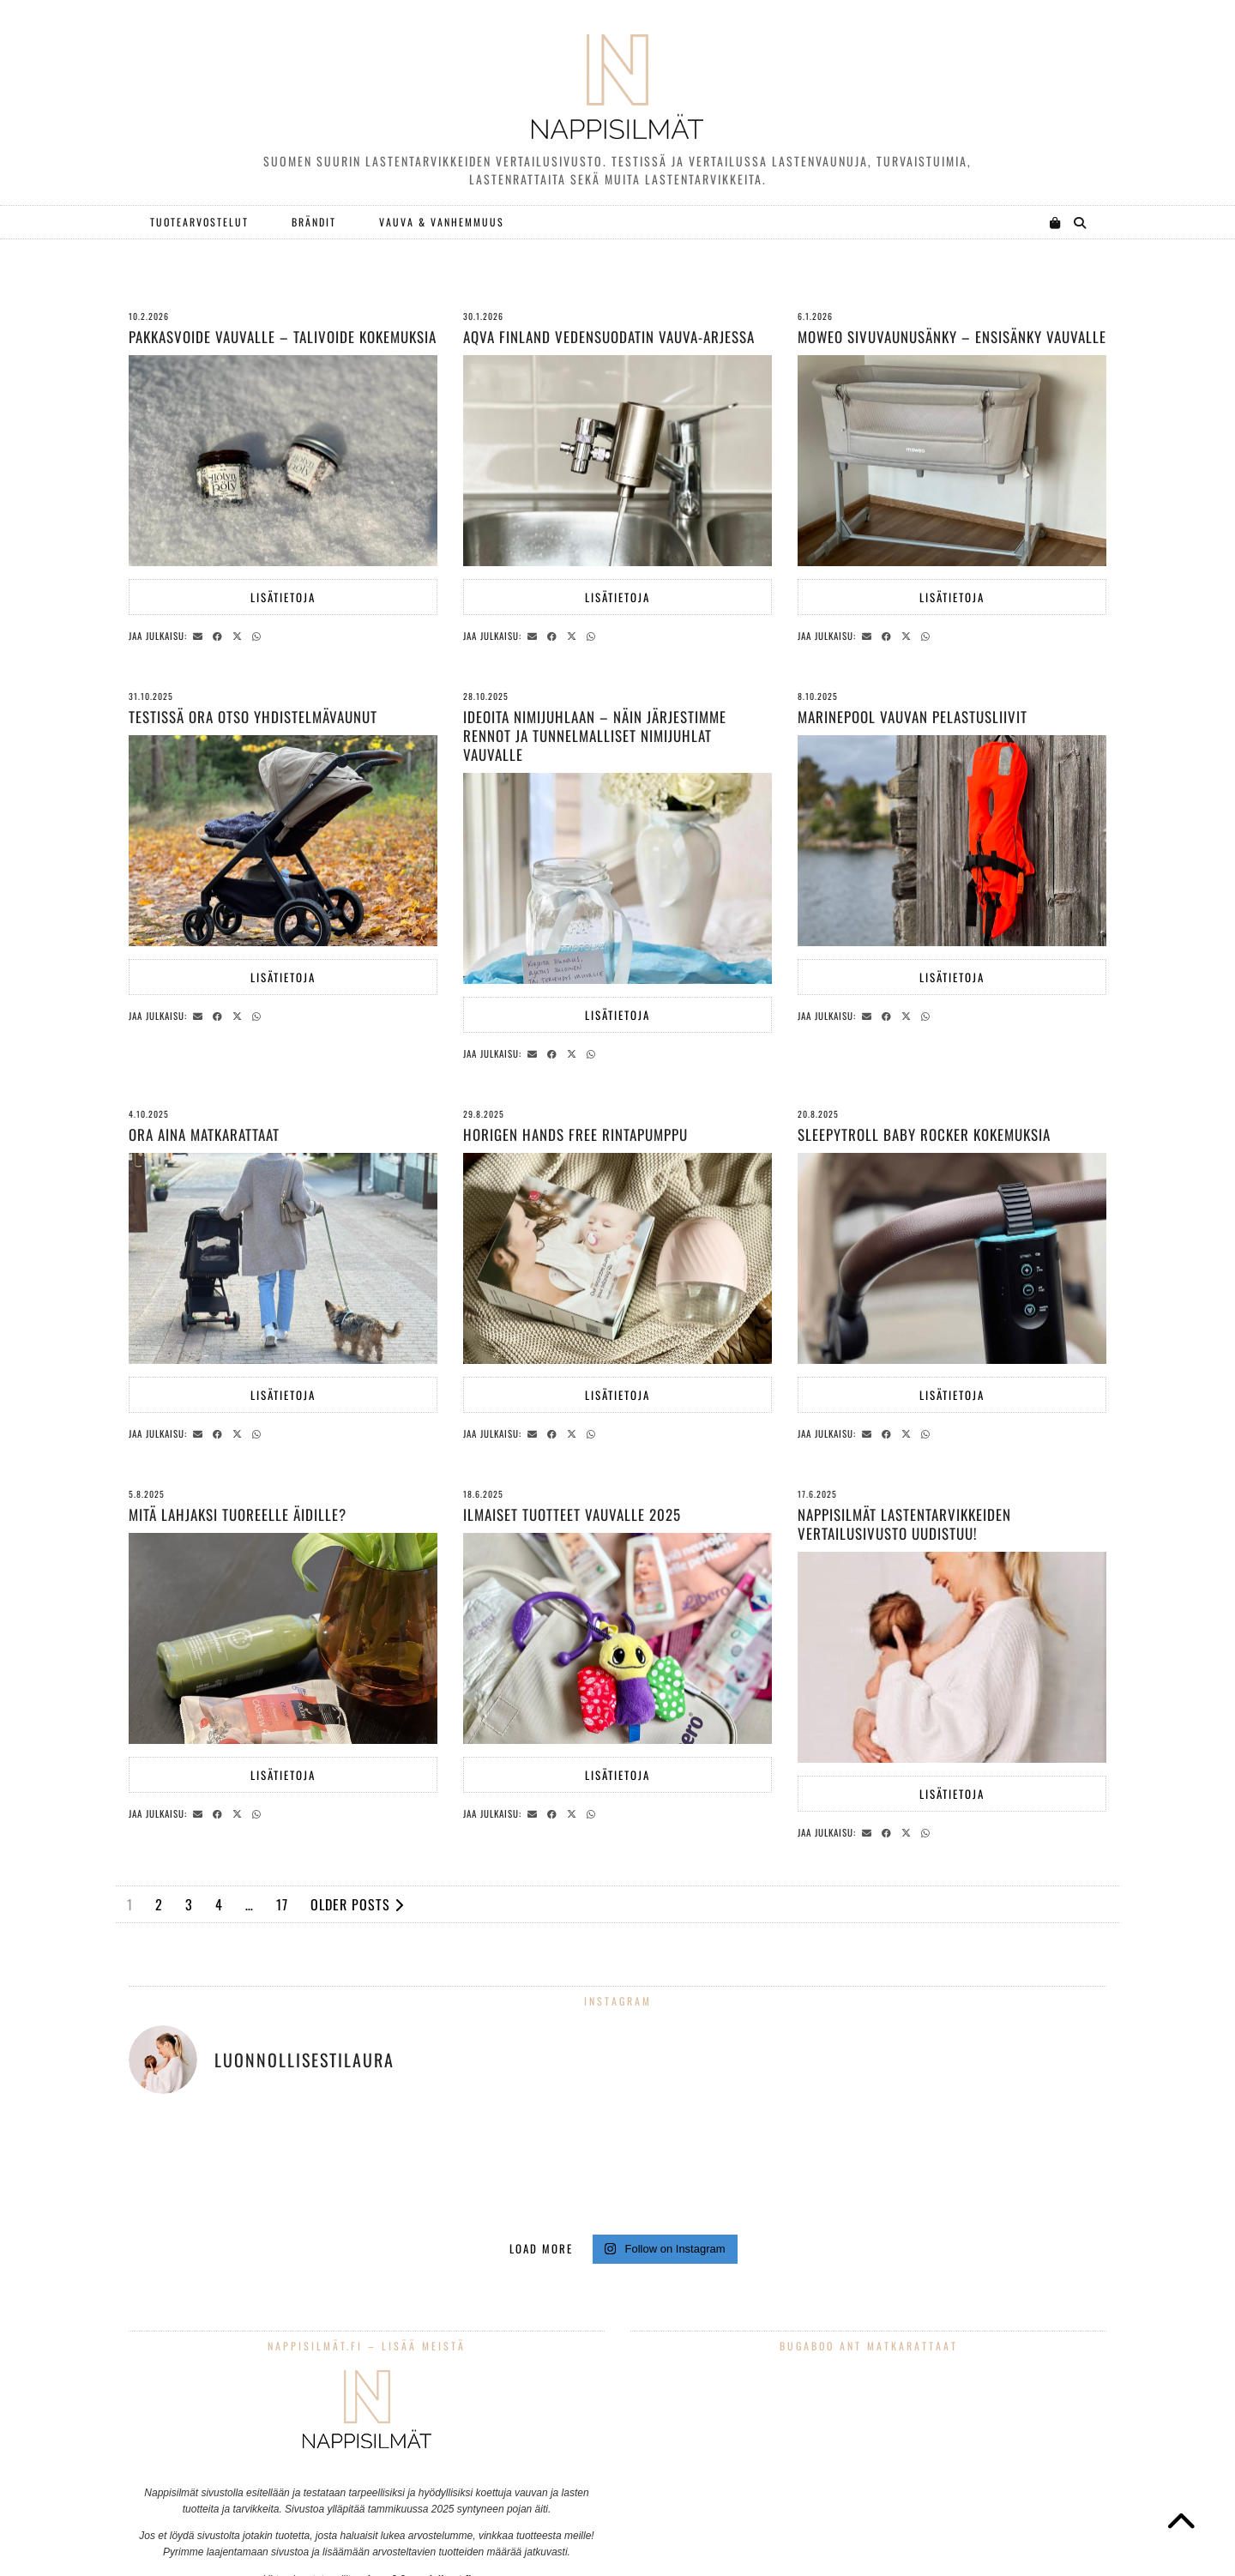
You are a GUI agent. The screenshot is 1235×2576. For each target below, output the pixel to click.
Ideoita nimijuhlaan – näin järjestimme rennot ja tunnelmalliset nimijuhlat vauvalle (594, 735)
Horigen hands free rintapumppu (575, 1134)
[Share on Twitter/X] (239, 635)
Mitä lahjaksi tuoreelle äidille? (237, 1514)
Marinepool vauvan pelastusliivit (912, 716)
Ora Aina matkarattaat (204, 1134)
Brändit (314, 221)
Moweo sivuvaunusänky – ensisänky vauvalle (952, 336)
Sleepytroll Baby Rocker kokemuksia (924, 1134)
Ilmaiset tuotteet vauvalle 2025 (572, 1514)
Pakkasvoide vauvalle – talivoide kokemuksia (283, 336)
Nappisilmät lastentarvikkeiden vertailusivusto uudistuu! (904, 1524)
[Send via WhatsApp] (259, 635)
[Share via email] (200, 635)
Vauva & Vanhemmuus (441, 221)
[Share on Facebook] (220, 635)
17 (282, 1904)
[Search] (1080, 222)
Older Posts (357, 1904)
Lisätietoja (283, 597)
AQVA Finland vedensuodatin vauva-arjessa (609, 336)
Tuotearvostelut (199, 221)
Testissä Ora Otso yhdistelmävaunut (253, 716)
